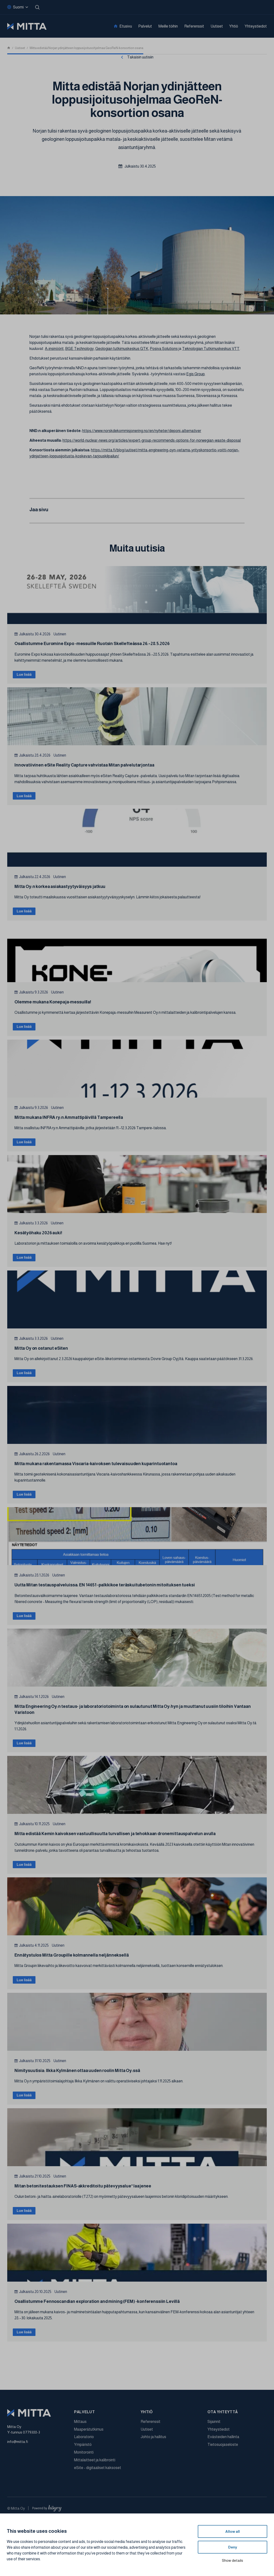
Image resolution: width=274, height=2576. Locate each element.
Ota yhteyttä (222, 2468)
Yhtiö (233, 26)
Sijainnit (213, 2478)
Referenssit (194, 26)
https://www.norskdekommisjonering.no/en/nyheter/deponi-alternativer (141, 431)
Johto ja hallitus (153, 2493)
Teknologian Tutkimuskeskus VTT (211, 349)
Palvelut (145, 26)
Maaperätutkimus (88, 2486)
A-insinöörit (54, 349)
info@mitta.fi (17, 2498)
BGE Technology (79, 349)
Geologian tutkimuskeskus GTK (121, 349)
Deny (232, 2547)
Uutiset (217, 26)
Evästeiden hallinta (223, 2493)
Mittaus (80, 2478)
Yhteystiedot (256, 26)
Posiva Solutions (164, 349)
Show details (232, 2560)
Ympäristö (83, 2501)
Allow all (232, 2531)
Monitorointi (84, 2509)
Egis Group (195, 374)
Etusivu (125, 26)
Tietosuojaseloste (222, 2501)
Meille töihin (168, 26)
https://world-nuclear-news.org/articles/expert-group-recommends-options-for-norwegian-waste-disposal (151, 440)
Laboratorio (84, 2493)
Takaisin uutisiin (140, 57)
